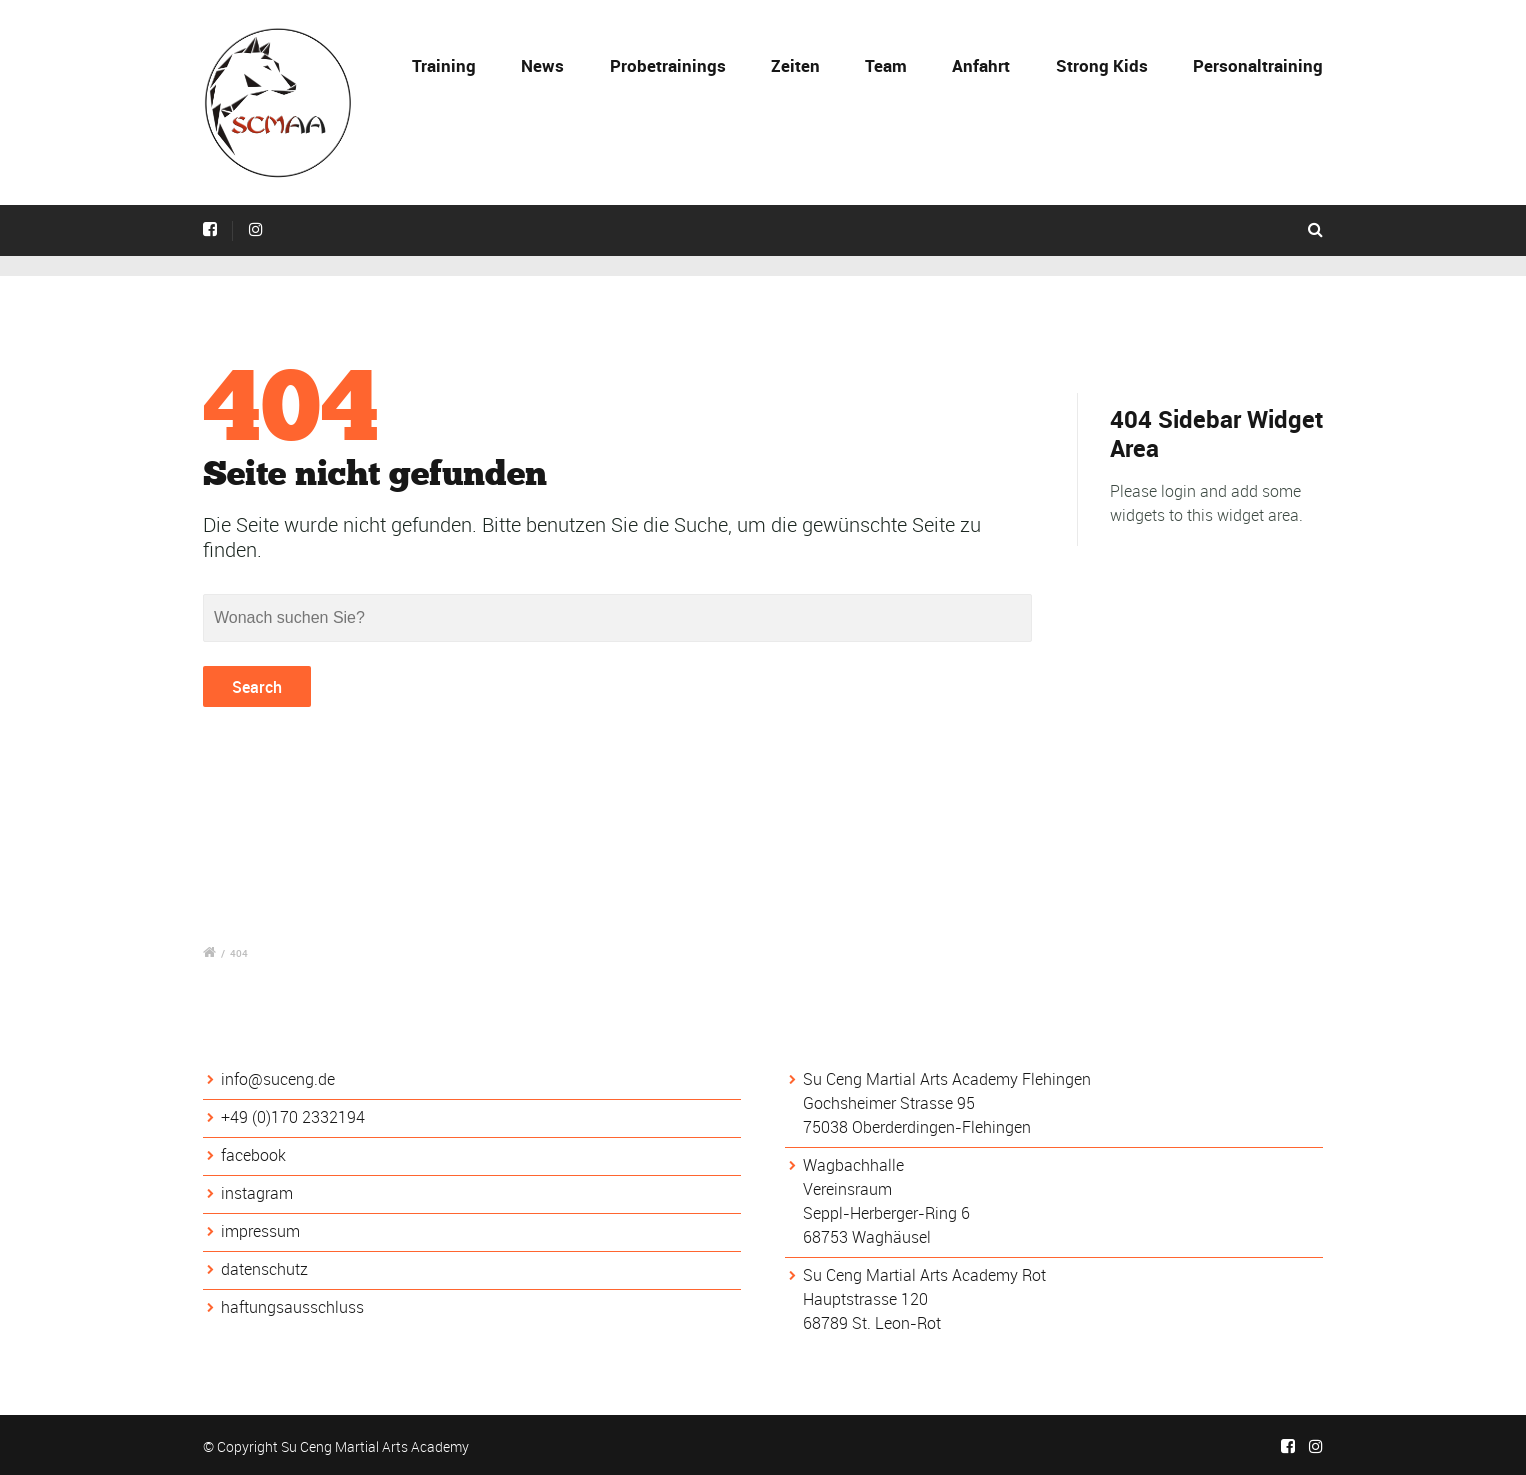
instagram (257, 1193)
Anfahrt (981, 65)
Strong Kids (1102, 65)
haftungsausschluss (292, 1307)
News (542, 65)
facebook (253, 1155)
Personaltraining (1258, 65)
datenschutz (264, 1269)
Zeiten (795, 65)
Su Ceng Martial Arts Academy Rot (924, 1275)
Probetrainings (668, 65)
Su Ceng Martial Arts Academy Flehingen (947, 1079)
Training (444, 65)
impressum (260, 1231)
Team (886, 65)
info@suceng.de (278, 1079)
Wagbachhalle (853, 1165)
